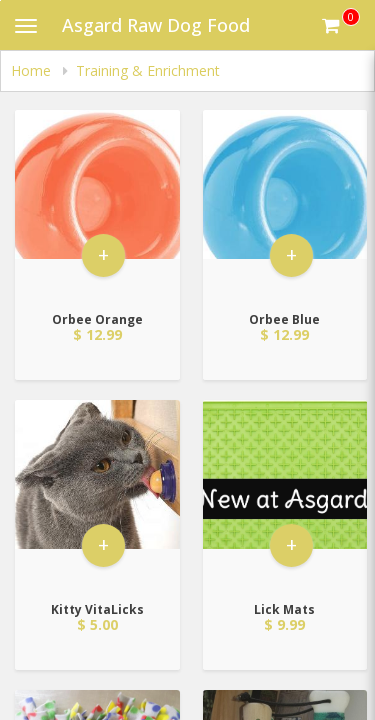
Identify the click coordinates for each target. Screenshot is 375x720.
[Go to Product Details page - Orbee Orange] (97, 204)
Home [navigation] (33, 70)
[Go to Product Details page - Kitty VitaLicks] (97, 494)
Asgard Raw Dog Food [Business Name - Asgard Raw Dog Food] (156, 25)
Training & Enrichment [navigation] (148, 70)
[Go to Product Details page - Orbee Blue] (285, 204)
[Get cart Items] (341, 25)
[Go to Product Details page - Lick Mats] (285, 494)
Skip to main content (0, 0)
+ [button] (103, 254)
